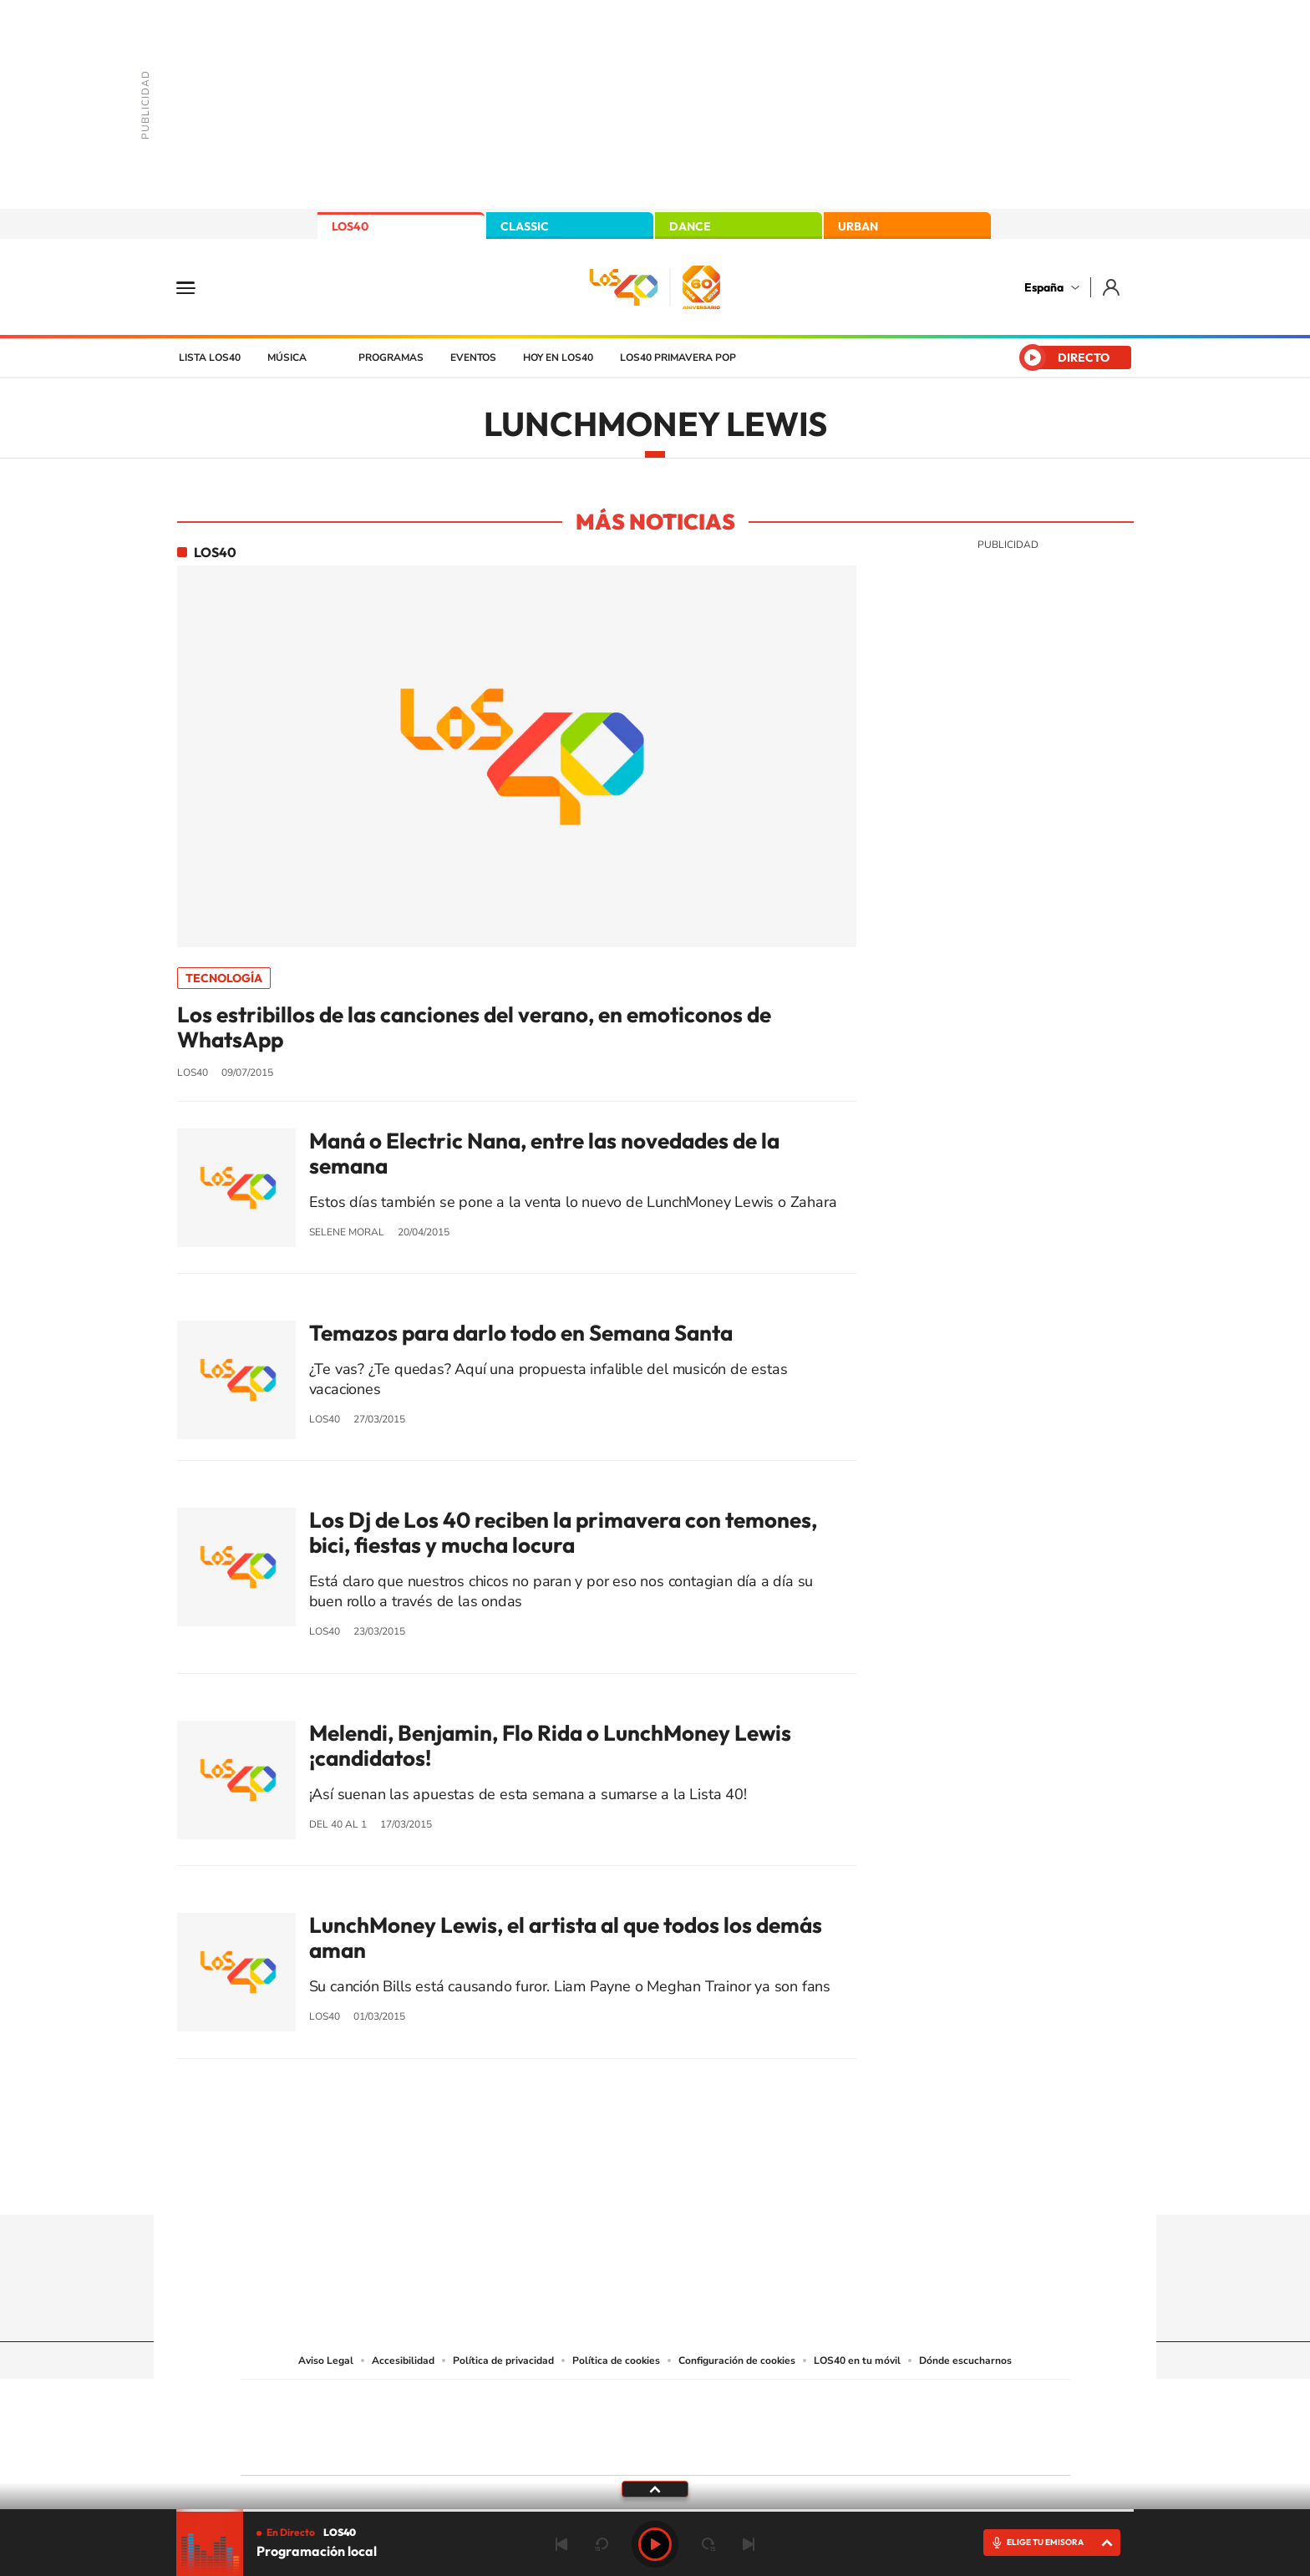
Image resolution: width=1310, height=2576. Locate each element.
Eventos (473, 357)
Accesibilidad (403, 2360)
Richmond (453, 2448)
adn (891, 2402)
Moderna (536, 2448)
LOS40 (350, 226)
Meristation (914, 2448)
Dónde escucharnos (965, 2360)
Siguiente (749, 2544)
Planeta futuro (877, 2423)
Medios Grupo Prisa (315, 2457)
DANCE (690, 226)
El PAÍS (464, 2402)
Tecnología (223, 978)
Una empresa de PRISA (316, 2416)
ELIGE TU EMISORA (1045, 2542)
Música (287, 357)
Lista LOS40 (210, 357)
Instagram (554, 2181)
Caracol (952, 2402)
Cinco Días (691, 2423)
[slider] (655, 2510)
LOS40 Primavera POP (678, 357)
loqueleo (833, 2448)
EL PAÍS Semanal (815, 2423)
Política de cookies (616, 2360)
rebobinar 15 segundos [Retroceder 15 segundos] (602, 2544)
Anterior (561, 2544)
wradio (627, 2423)
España (1044, 287)
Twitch (721, 2181)
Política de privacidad (503, 2360)
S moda (760, 2448)
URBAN (858, 226)
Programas (391, 357)
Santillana (622, 2402)
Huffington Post (486, 2423)
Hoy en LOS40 (558, 357)
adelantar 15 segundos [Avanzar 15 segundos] (708, 2544)
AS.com (836, 2402)
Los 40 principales (544, 2402)
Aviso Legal (325, 2360)
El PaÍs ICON (690, 2448)
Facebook (688, 2181)
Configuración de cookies (736, 2360)
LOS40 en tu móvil (857, 2360)
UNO (579, 2423)
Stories (755, 2181)
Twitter (655, 2181)
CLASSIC (524, 226)
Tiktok (588, 2181)
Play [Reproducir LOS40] (655, 2544)
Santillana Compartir (711, 2402)
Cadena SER (783, 2402)
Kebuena (937, 2423)
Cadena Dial (754, 2423)
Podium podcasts (618, 2448)
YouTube (621, 2181)
